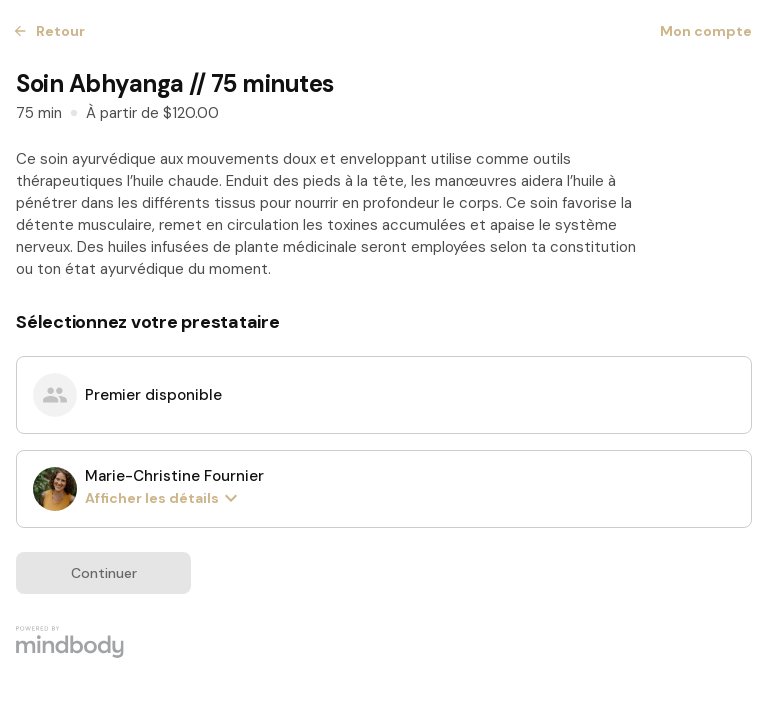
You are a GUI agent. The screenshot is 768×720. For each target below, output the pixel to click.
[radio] (384, 395)
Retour (50, 31)
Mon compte (706, 31)
